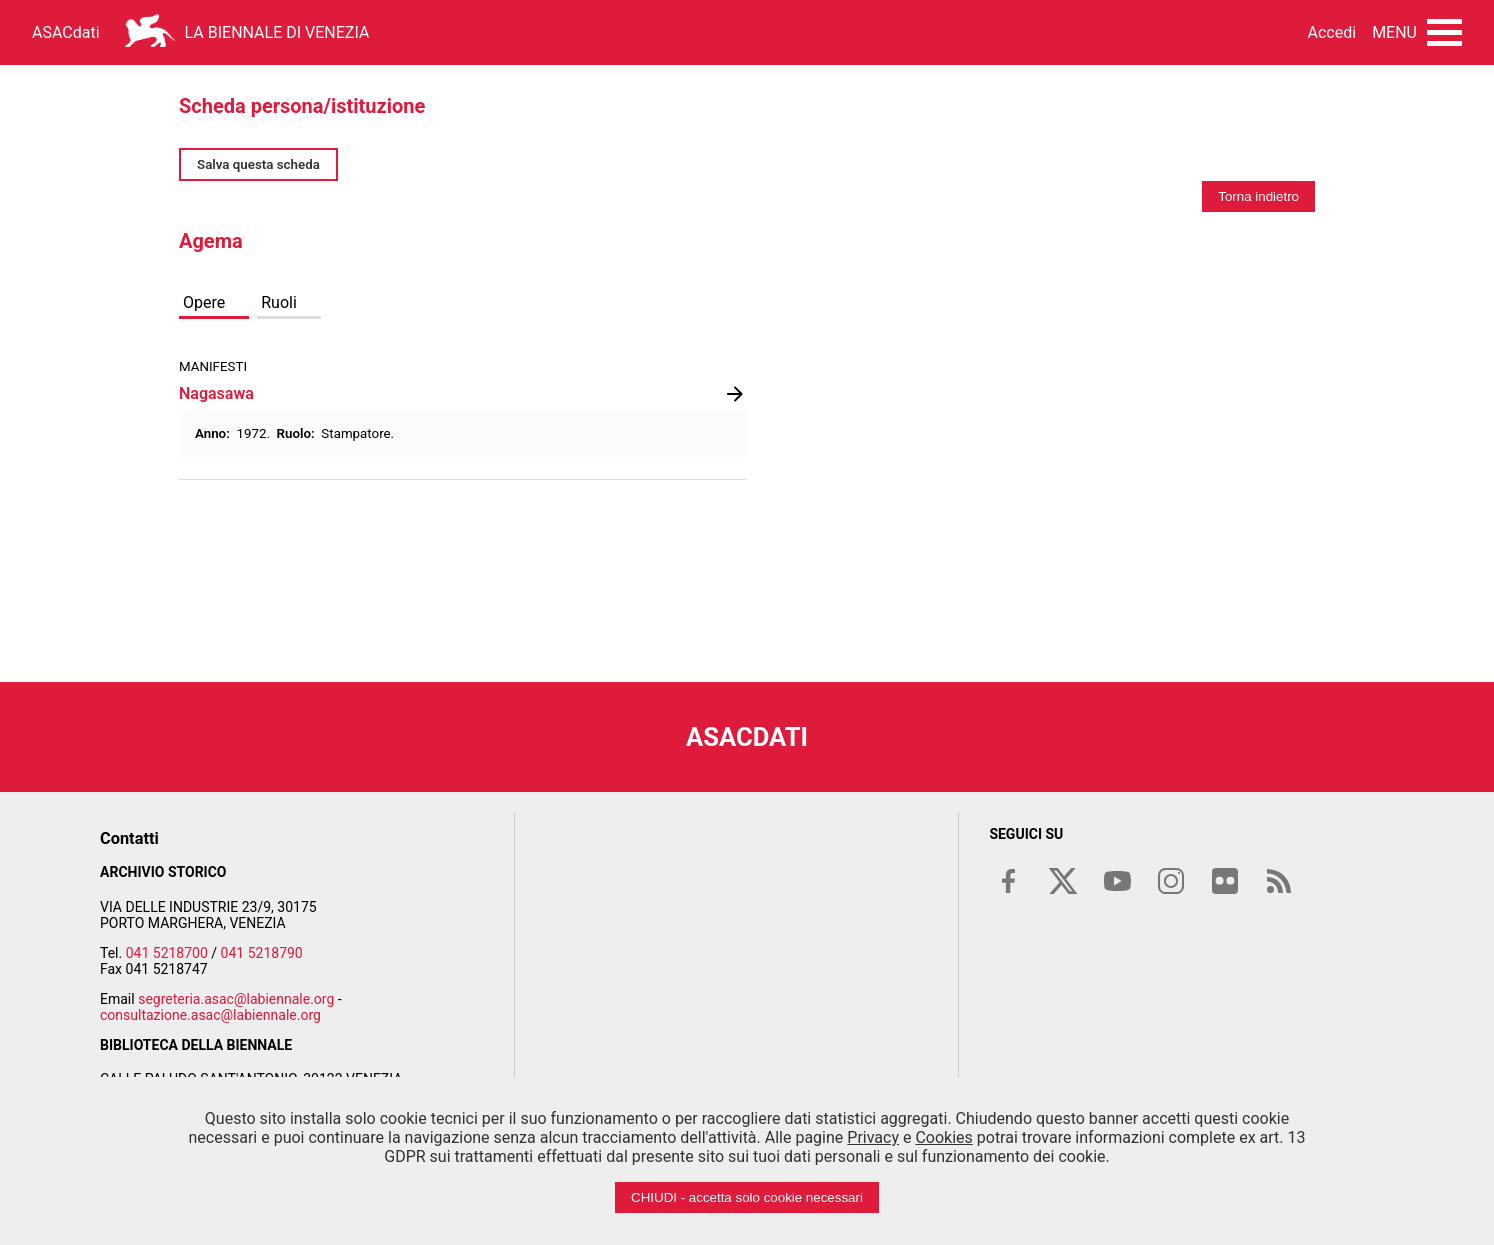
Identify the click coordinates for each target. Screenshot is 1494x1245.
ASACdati (66, 32)
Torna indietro (1258, 196)
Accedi (1332, 32)
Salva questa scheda (258, 164)
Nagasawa (216, 393)
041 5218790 (262, 953)
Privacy (873, 1137)
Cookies (943, 1137)
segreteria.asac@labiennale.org (236, 999)
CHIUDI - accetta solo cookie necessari (747, 1197)
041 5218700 (167, 953)
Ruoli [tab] (279, 302)
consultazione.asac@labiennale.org (210, 1015)
